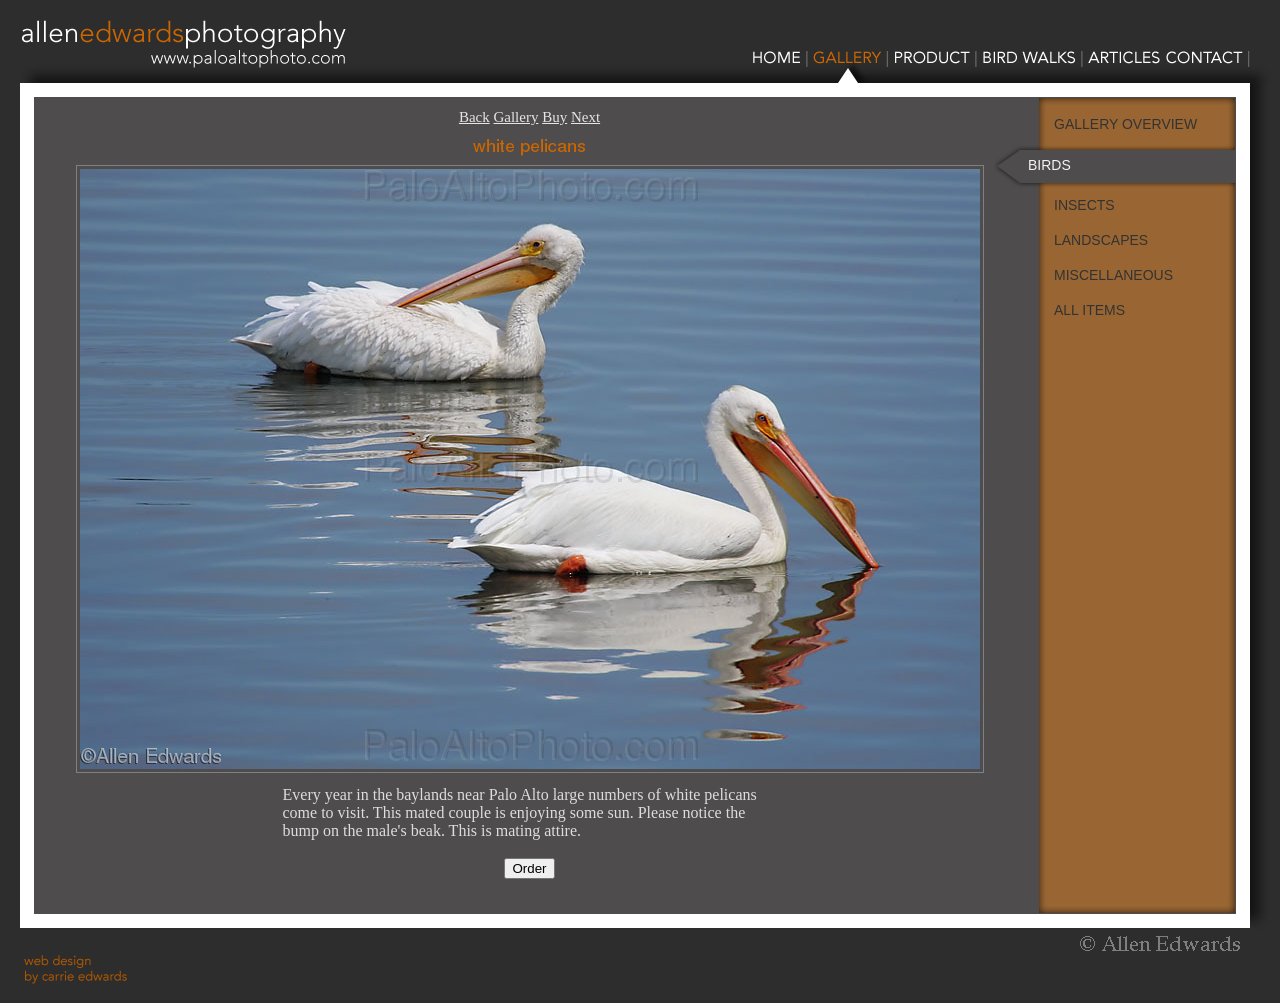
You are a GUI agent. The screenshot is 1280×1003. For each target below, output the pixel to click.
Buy (554, 117)
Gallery (515, 117)
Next (585, 117)
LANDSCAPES (1101, 240)
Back (474, 117)
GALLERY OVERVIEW (1125, 124)
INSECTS (1084, 205)
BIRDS (1049, 165)
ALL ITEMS (1089, 310)
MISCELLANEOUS (1113, 275)
